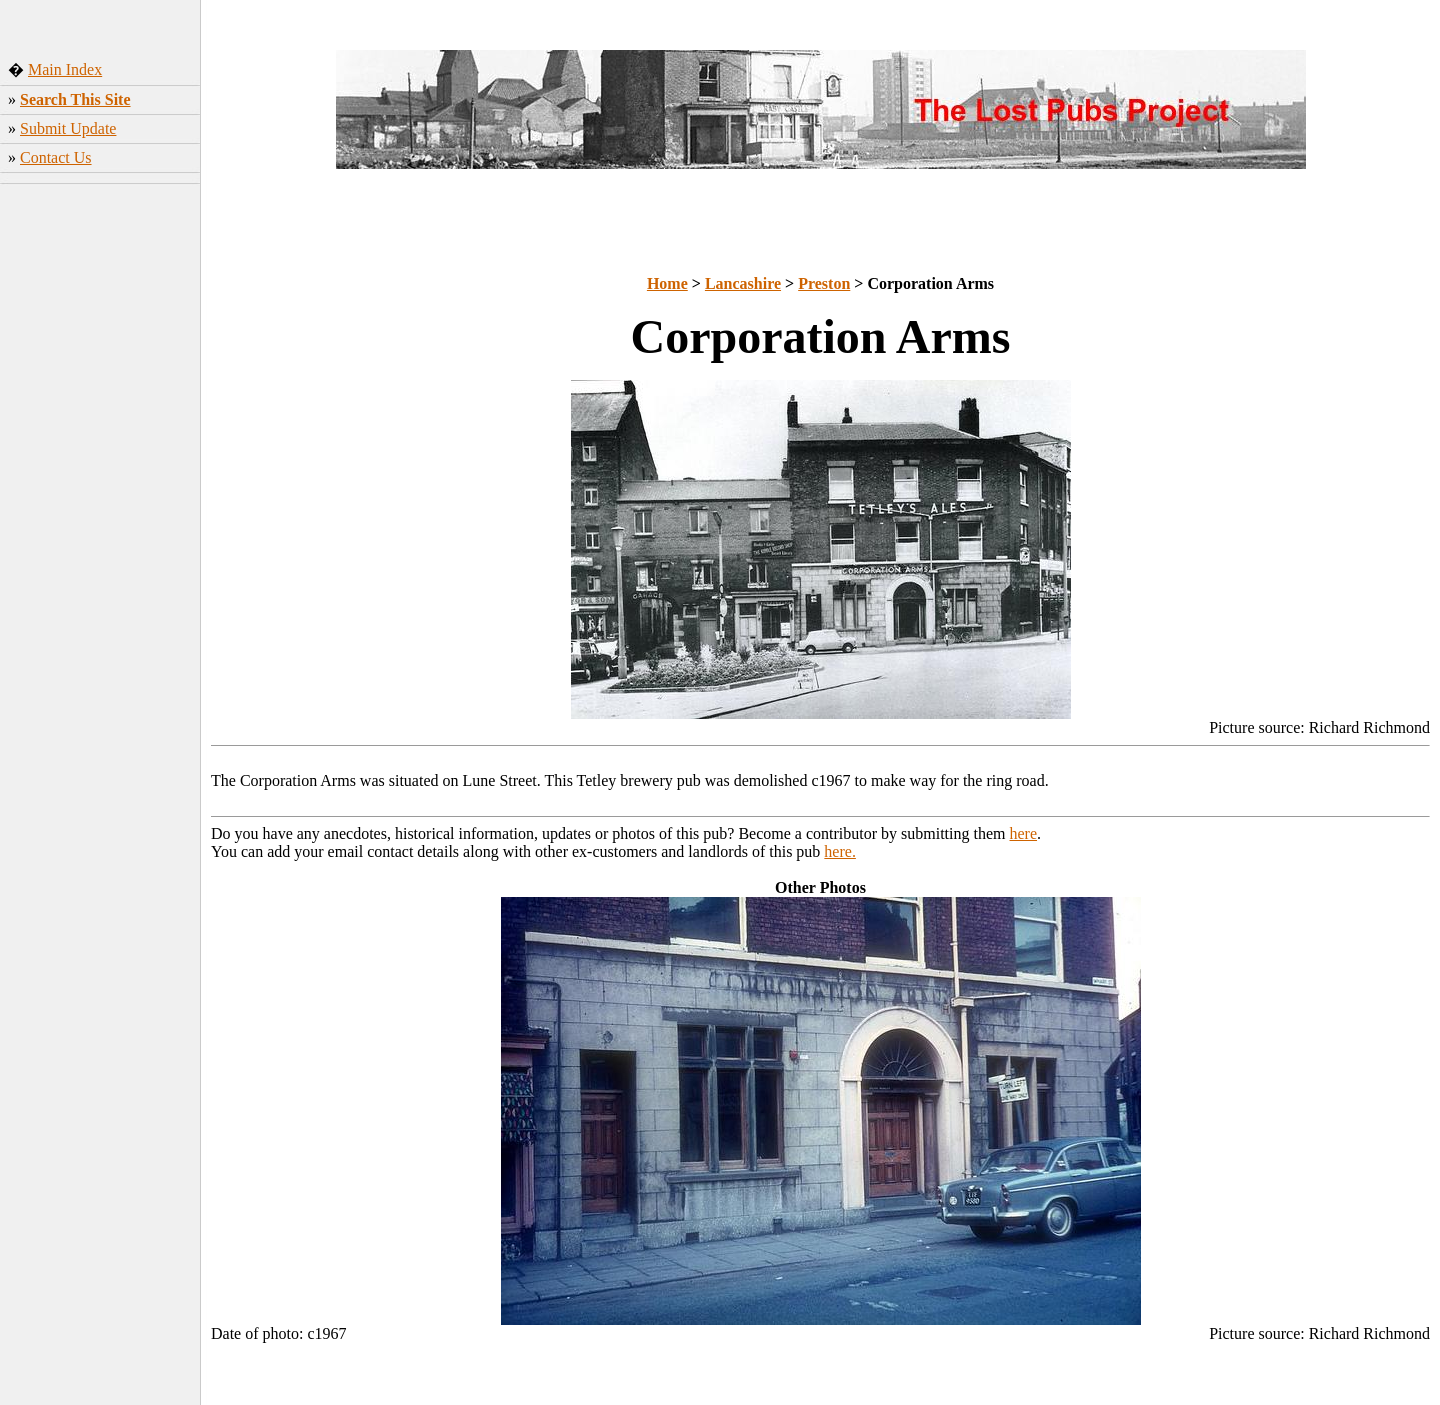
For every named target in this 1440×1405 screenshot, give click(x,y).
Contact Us (56, 157)
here (1024, 833)
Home (667, 283)
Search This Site (75, 99)
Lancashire (743, 283)
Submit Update (68, 128)
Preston (824, 283)
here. (840, 851)
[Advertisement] (100, 489)
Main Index (65, 69)
